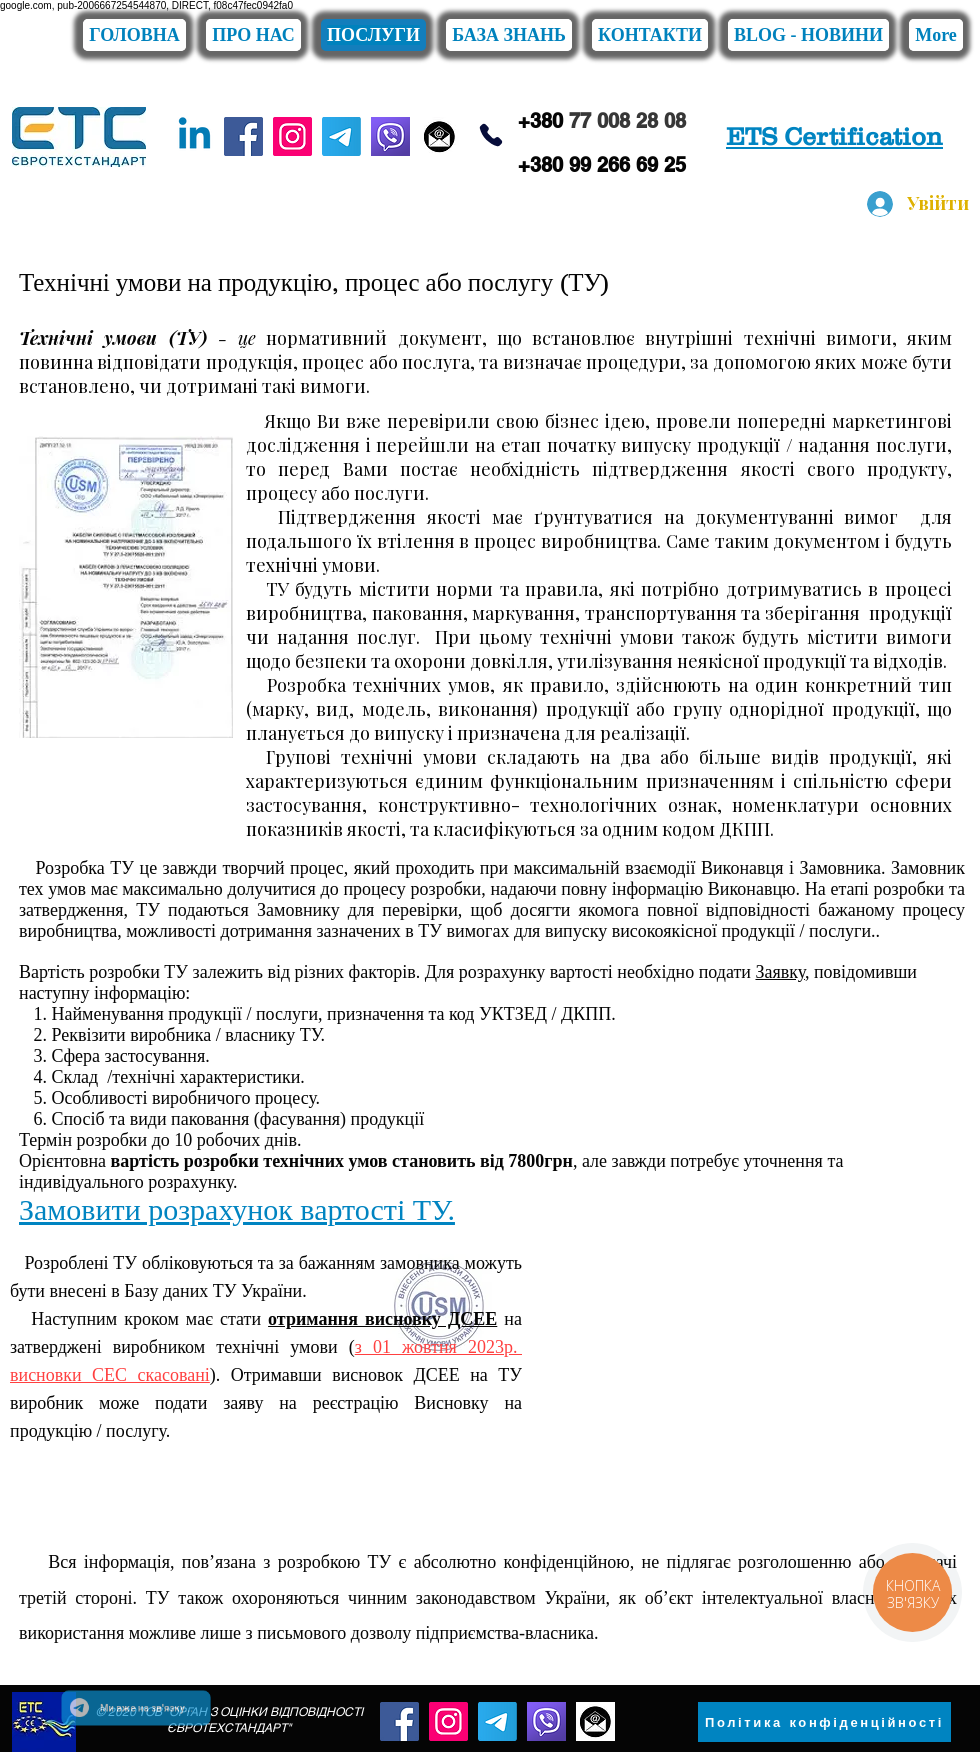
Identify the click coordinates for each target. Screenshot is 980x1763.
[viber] (390, 136)
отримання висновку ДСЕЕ (382, 1319)
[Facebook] (243, 136)
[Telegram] (341, 136)
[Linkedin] (194, 136)
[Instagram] (292, 136)
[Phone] (490, 135)
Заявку (779, 972)
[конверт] (439, 136)
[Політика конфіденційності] (824, 1722)
